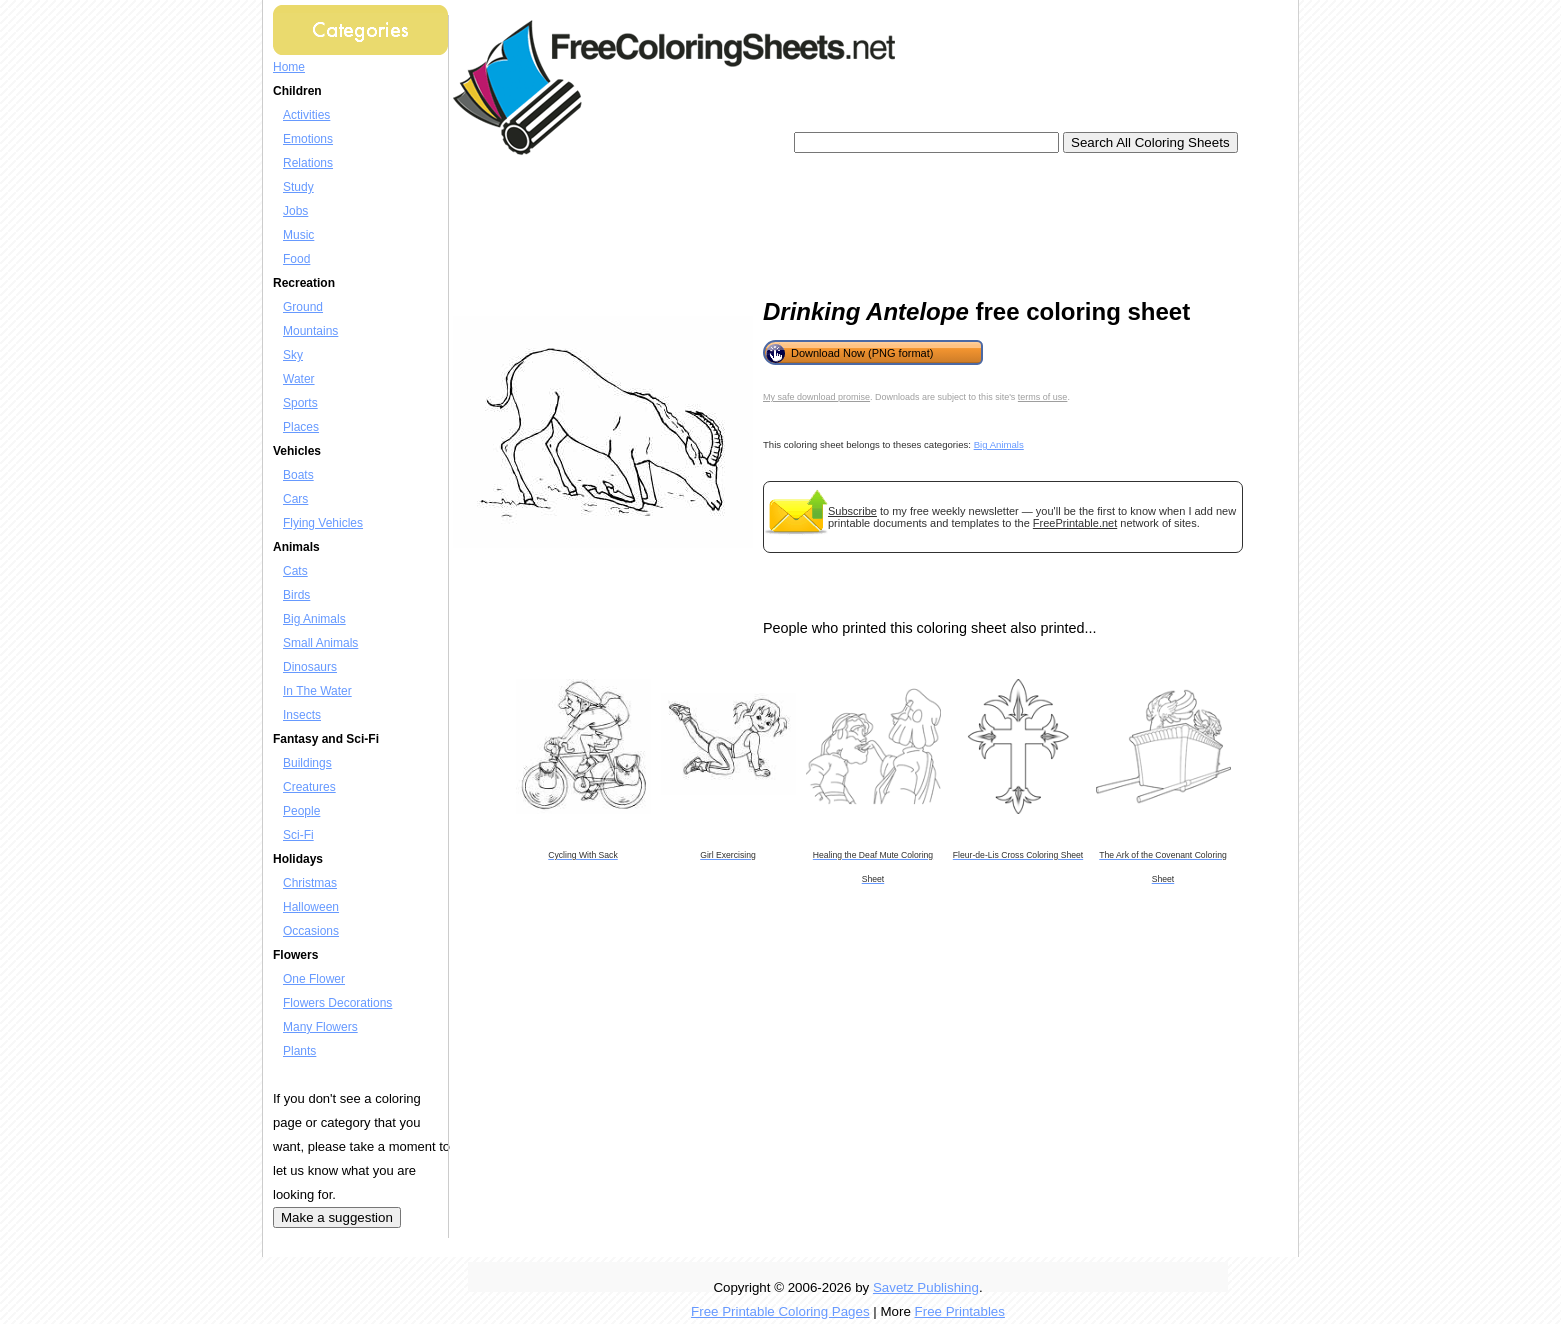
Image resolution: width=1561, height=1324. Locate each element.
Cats (295, 571)
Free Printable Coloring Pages (780, 1311)
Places (301, 427)
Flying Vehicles (323, 523)
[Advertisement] (827, 220)
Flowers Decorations (337, 1003)
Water (299, 379)
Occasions (311, 931)
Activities (306, 115)
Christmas (310, 883)
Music (298, 235)
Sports (300, 403)
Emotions (308, 139)
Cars (295, 499)
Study (298, 187)
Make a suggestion (337, 1217)
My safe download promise (816, 397)
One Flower (314, 979)
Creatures (309, 787)
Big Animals (314, 619)
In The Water (317, 691)
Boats (298, 475)
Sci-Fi (298, 835)
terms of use (1043, 397)
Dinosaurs (310, 667)
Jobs (295, 211)
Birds (296, 595)
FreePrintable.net (1075, 523)
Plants (299, 1051)
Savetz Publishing (926, 1287)
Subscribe (852, 511)
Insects (302, 715)
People (301, 811)
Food (296, 259)
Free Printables (960, 1311)
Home (289, 67)
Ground (303, 307)
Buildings (307, 763)
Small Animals (320, 643)
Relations (308, 163)
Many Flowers (320, 1027)
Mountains (310, 331)
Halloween (311, 907)
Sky (293, 355)
